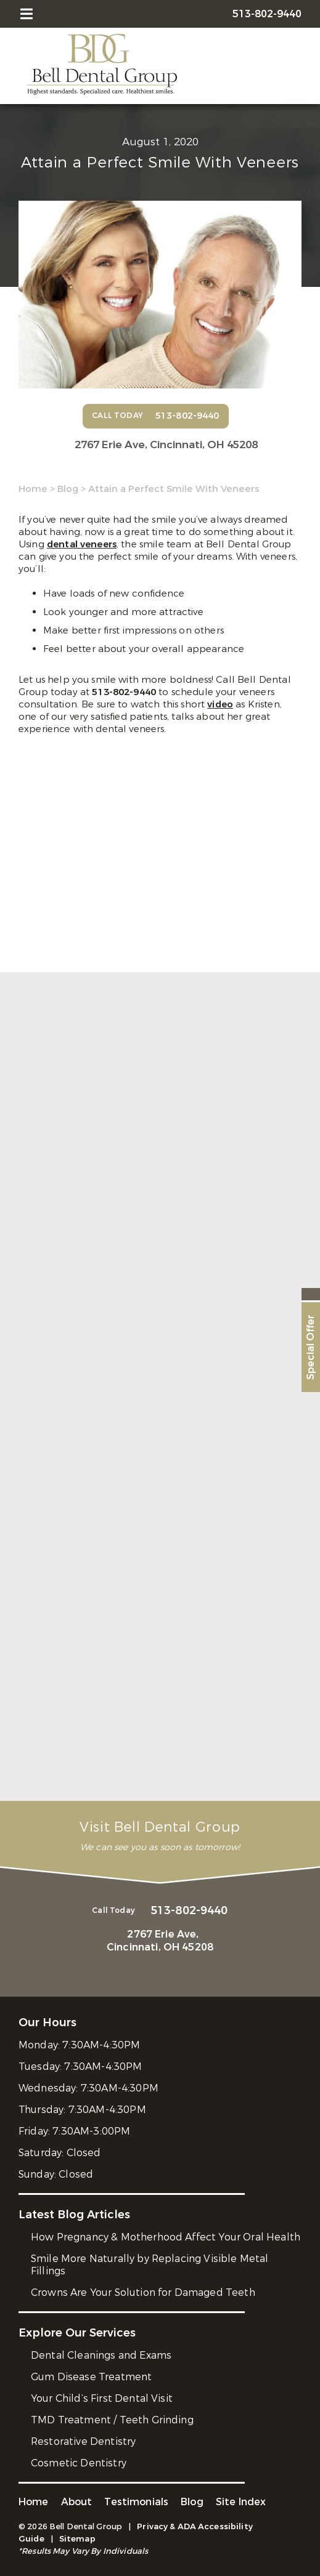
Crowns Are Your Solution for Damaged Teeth (143, 2292)
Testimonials (136, 2501)
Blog (67, 489)
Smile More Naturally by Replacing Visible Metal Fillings (150, 2264)
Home (32, 489)
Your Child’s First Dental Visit (102, 2398)
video (220, 704)
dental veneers (82, 544)
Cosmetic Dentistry (78, 2463)
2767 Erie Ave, (166, 445)
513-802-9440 (125, 692)
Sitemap (77, 2539)
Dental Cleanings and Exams (101, 2355)
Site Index (241, 2501)
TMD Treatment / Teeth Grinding (112, 2419)
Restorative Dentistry (83, 2441)
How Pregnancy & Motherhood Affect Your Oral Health (165, 2237)
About (76, 2501)
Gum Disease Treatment (91, 2376)
